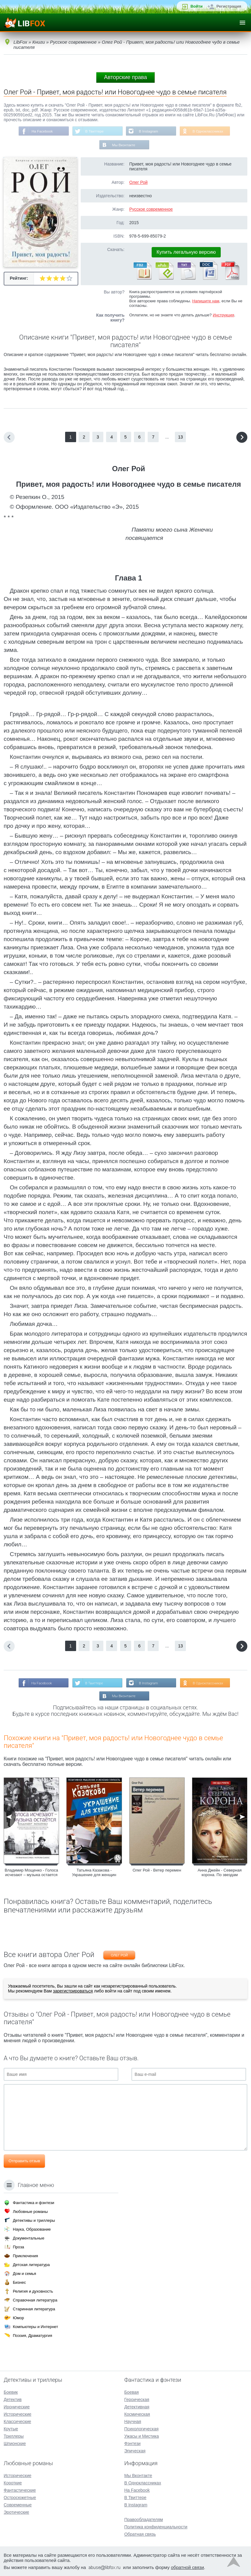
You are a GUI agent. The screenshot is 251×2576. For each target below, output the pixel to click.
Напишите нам (206, 301)
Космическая (137, 2414)
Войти (196, 6)
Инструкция (223, 315)
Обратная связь (140, 2534)
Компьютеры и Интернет (35, 2326)
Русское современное (151, 209)
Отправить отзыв (24, 2161)
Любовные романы (30, 2211)
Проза (18, 2247)
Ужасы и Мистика (141, 2436)
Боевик (11, 2392)
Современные (18, 2504)
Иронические (17, 2406)
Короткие (13, 2482)
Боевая (131, 2392)
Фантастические (20, 2490)
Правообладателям (143, 2519)
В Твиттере (94, 131)
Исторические (17, 2414)
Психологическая (141, 2428)
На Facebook (41, 131)
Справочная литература (35, 2300)
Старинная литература (34, 2309)
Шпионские (15, 2443)
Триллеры (14, 2436)
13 (180, 437)
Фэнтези (132, 2443)
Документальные (28, 2238)
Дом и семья (24, 2273)
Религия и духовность (33, 2291)
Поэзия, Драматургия (32, 2335)
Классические (17, 2421)
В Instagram (149, 131)
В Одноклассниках (209, 131)
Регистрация (228, 6)
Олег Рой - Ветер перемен (157, 1871)
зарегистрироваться (73, 1991)
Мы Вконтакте (124, 145)
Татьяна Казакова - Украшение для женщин (94, 1873)
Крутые (11, 2428)
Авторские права (125, 77)
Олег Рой (138, 182)
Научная (132, 2421)
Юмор (18, 2318)
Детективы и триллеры (34, 2220)
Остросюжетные (20, 2497)
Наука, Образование (32, 2229)
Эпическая (134, 2450)
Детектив (13, 2399)
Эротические (16, 2512)
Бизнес (19, 2282)
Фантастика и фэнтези (33, 2202)
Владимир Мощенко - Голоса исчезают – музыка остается (31, 1873)
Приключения (25, 2256)
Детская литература (31, 2264)
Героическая (136, 2399)
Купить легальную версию (186, 252)
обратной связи (187, 2567)
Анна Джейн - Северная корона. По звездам (219, 1873)
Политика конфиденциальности (155, 2526)
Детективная (136, 2406)
